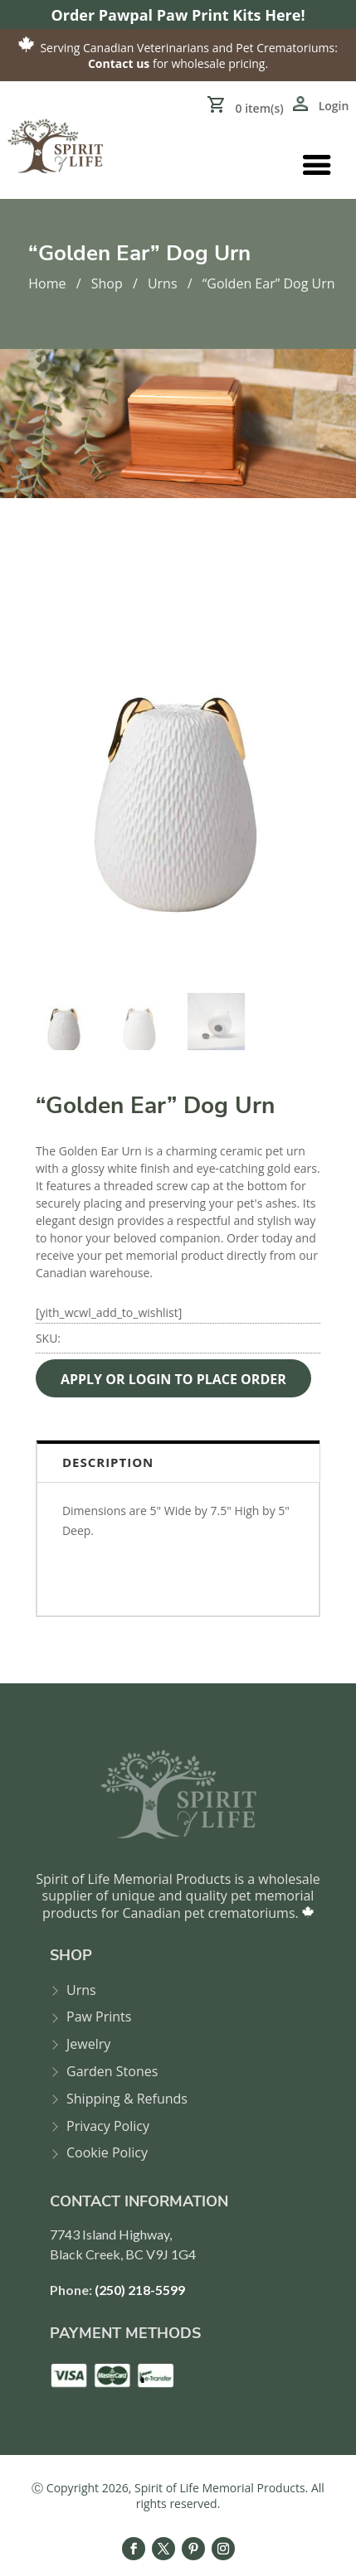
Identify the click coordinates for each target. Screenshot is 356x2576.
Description (108, 1462)
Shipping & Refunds (127, 2099)
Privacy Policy (107, 2126)
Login (334, 106)
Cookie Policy (107, 2152)
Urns (163, 283)
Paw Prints (98, 2017)
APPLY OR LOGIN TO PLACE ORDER (173, 1379)
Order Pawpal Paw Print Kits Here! (178, 15)
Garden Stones (112, 2071)
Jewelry (88, 2044)
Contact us (118, 63)
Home (47, 283)
